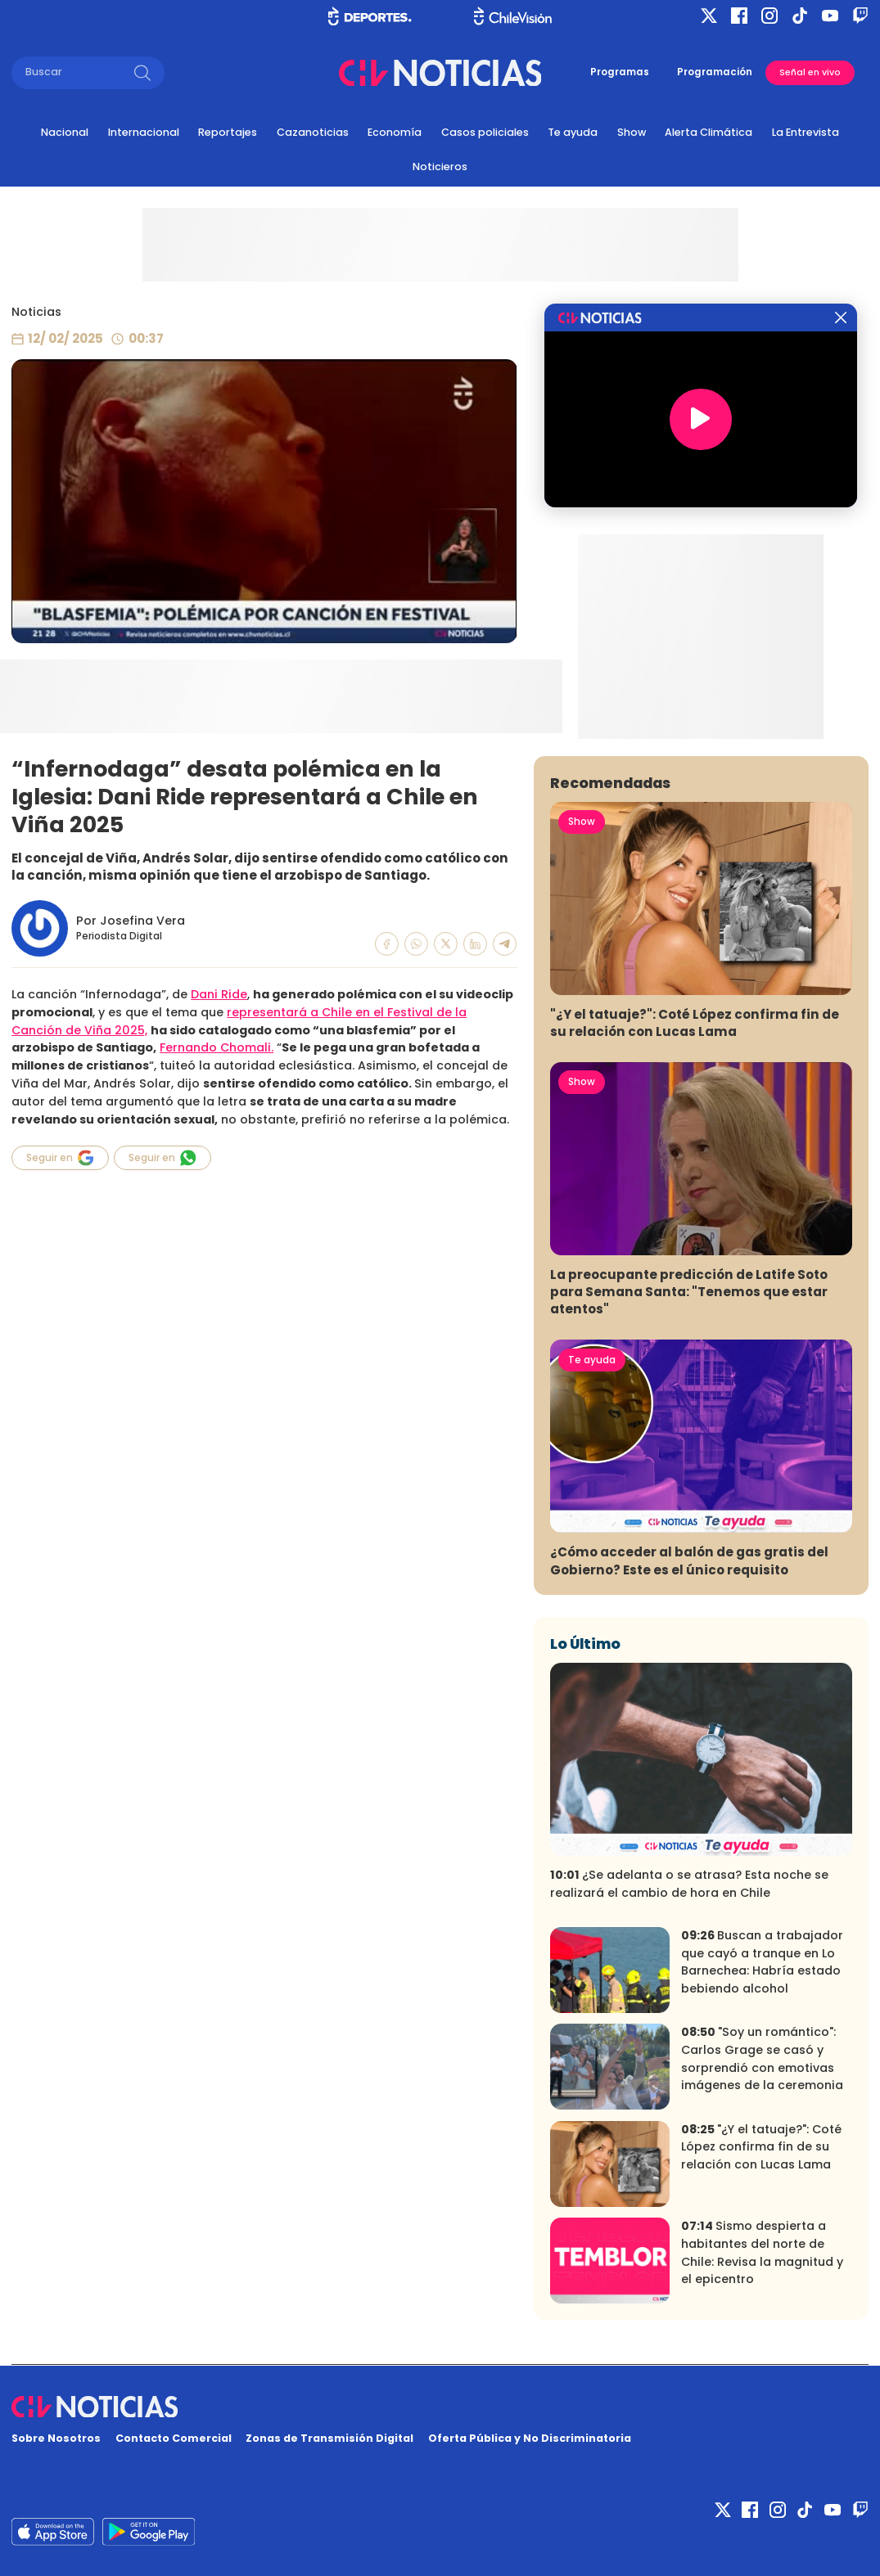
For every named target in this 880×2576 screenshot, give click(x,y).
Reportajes (227, 132)
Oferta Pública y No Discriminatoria (529, 2438)
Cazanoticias (313, 132)
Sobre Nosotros (56, 2438)
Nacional (64, 132)
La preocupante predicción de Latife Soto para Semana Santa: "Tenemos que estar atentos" (689, 1291)
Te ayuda (573, 132)
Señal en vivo (810, 72)
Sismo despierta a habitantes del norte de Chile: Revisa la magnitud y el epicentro (762, 2252)
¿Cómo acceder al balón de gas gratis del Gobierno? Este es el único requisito (689, 1560)
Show (631, 132)
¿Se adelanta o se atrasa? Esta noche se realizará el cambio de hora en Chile (689, 1884)
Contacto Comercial (173, 2438)
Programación (714, 72)
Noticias (36, 312)
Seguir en (60, 1158)
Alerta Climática (708, 132)
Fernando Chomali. (216, 1047)
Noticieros (440, 166)
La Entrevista (805, 132)
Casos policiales (485, 132)
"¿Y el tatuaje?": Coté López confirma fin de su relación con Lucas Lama (694, 1023)
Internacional (143, 132)
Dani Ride (219, 994)
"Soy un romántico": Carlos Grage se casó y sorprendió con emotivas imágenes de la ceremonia (762, 2058)
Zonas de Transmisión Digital (329, 2438)
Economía (395, 132)
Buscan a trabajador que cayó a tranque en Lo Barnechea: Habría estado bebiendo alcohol (762, 1962)
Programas (619, 72)
